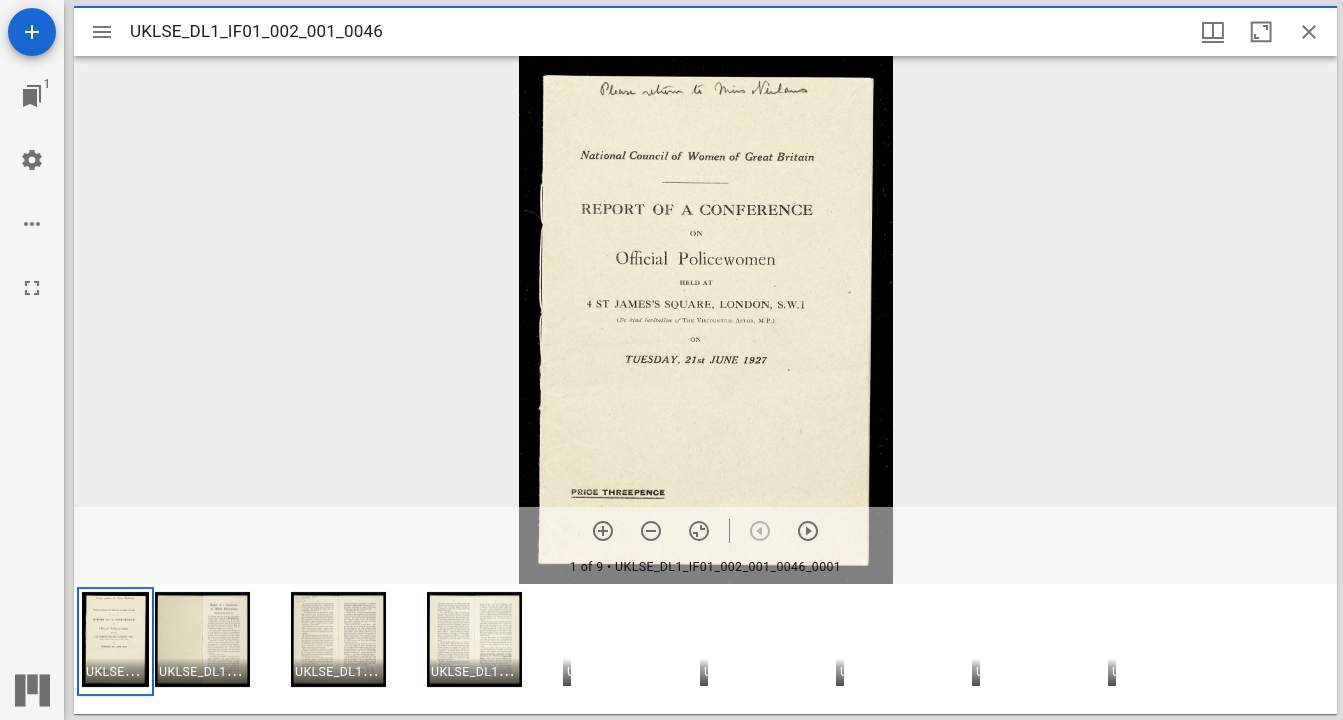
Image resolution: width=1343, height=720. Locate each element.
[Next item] (808, 531)
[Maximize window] (1261, 32)
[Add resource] (32, 32)
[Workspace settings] (32, 160)
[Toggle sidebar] (102, 32)
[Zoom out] (651, 531)
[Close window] (1309, 32)
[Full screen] (32, 288)
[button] (115, 641)
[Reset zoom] (699, 531)
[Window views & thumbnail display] (1213, 32)
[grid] (705, 649)
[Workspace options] (32, 224)
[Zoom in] (603, 531)
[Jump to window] (32, 96)
